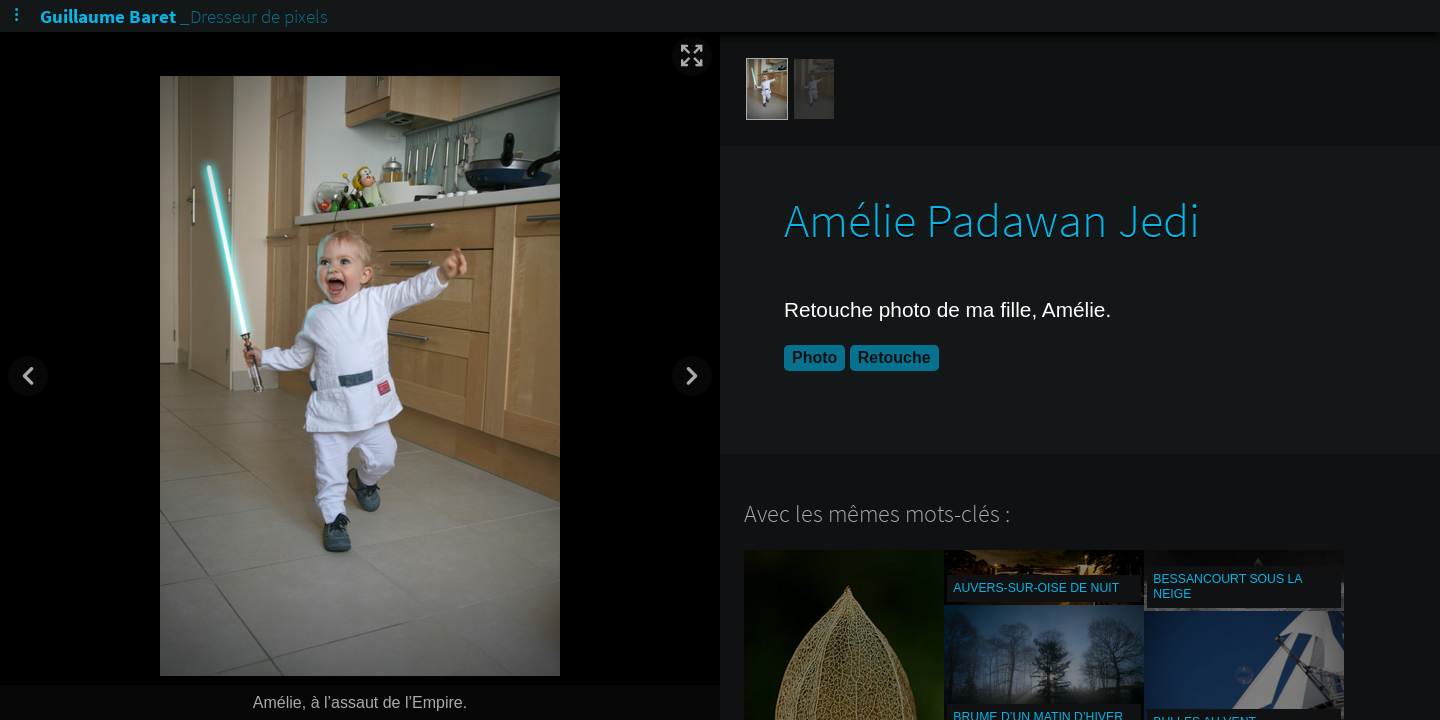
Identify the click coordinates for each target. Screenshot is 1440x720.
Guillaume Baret (108, 16)
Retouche (894, 357)
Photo (814, 357)
